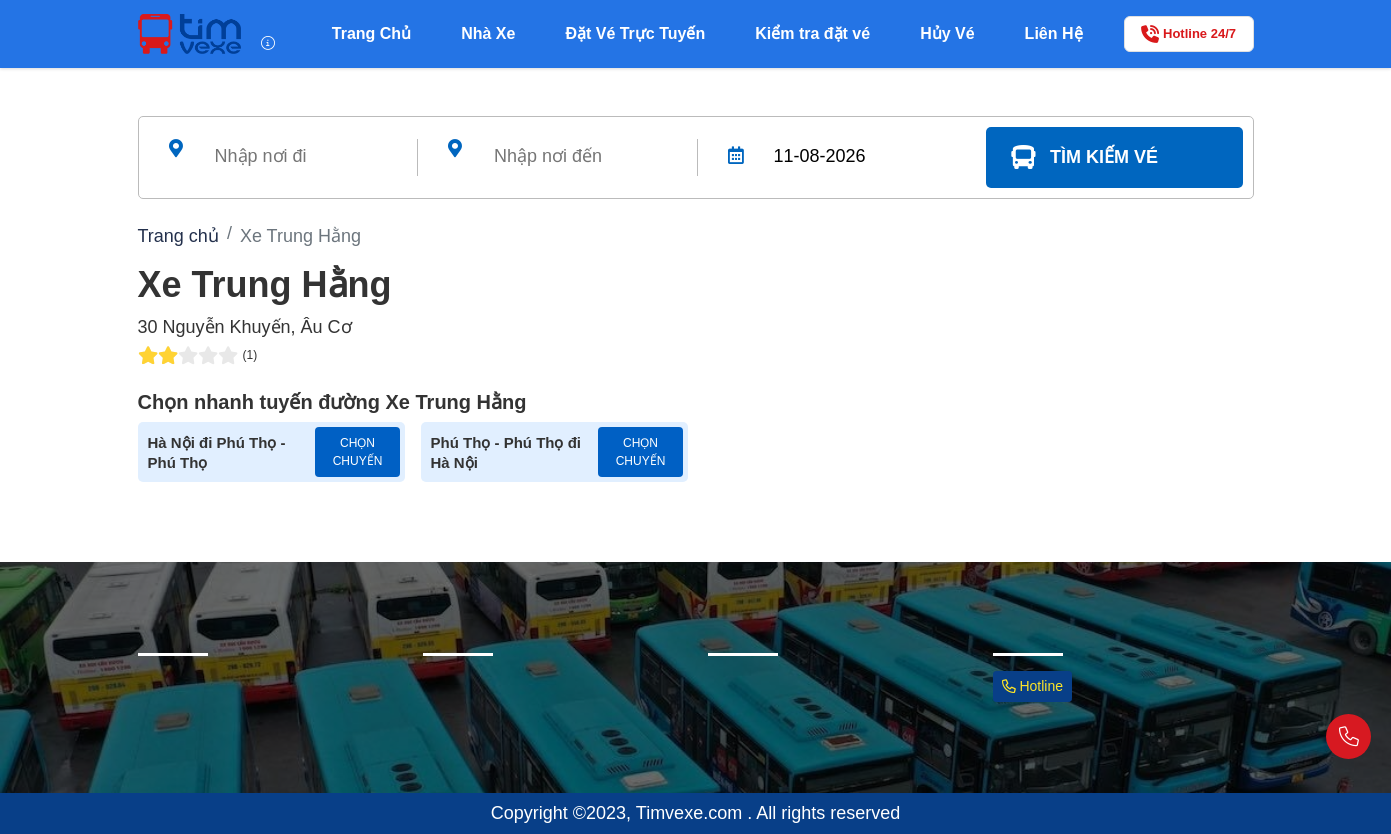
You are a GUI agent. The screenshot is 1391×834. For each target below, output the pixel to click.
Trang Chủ (371, 33)
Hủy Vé (947, 33)
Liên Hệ (1054, 33)
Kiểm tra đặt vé (812, 33)
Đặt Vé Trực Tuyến (635, 33)
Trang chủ (178, 236)
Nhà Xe (488, 33)
